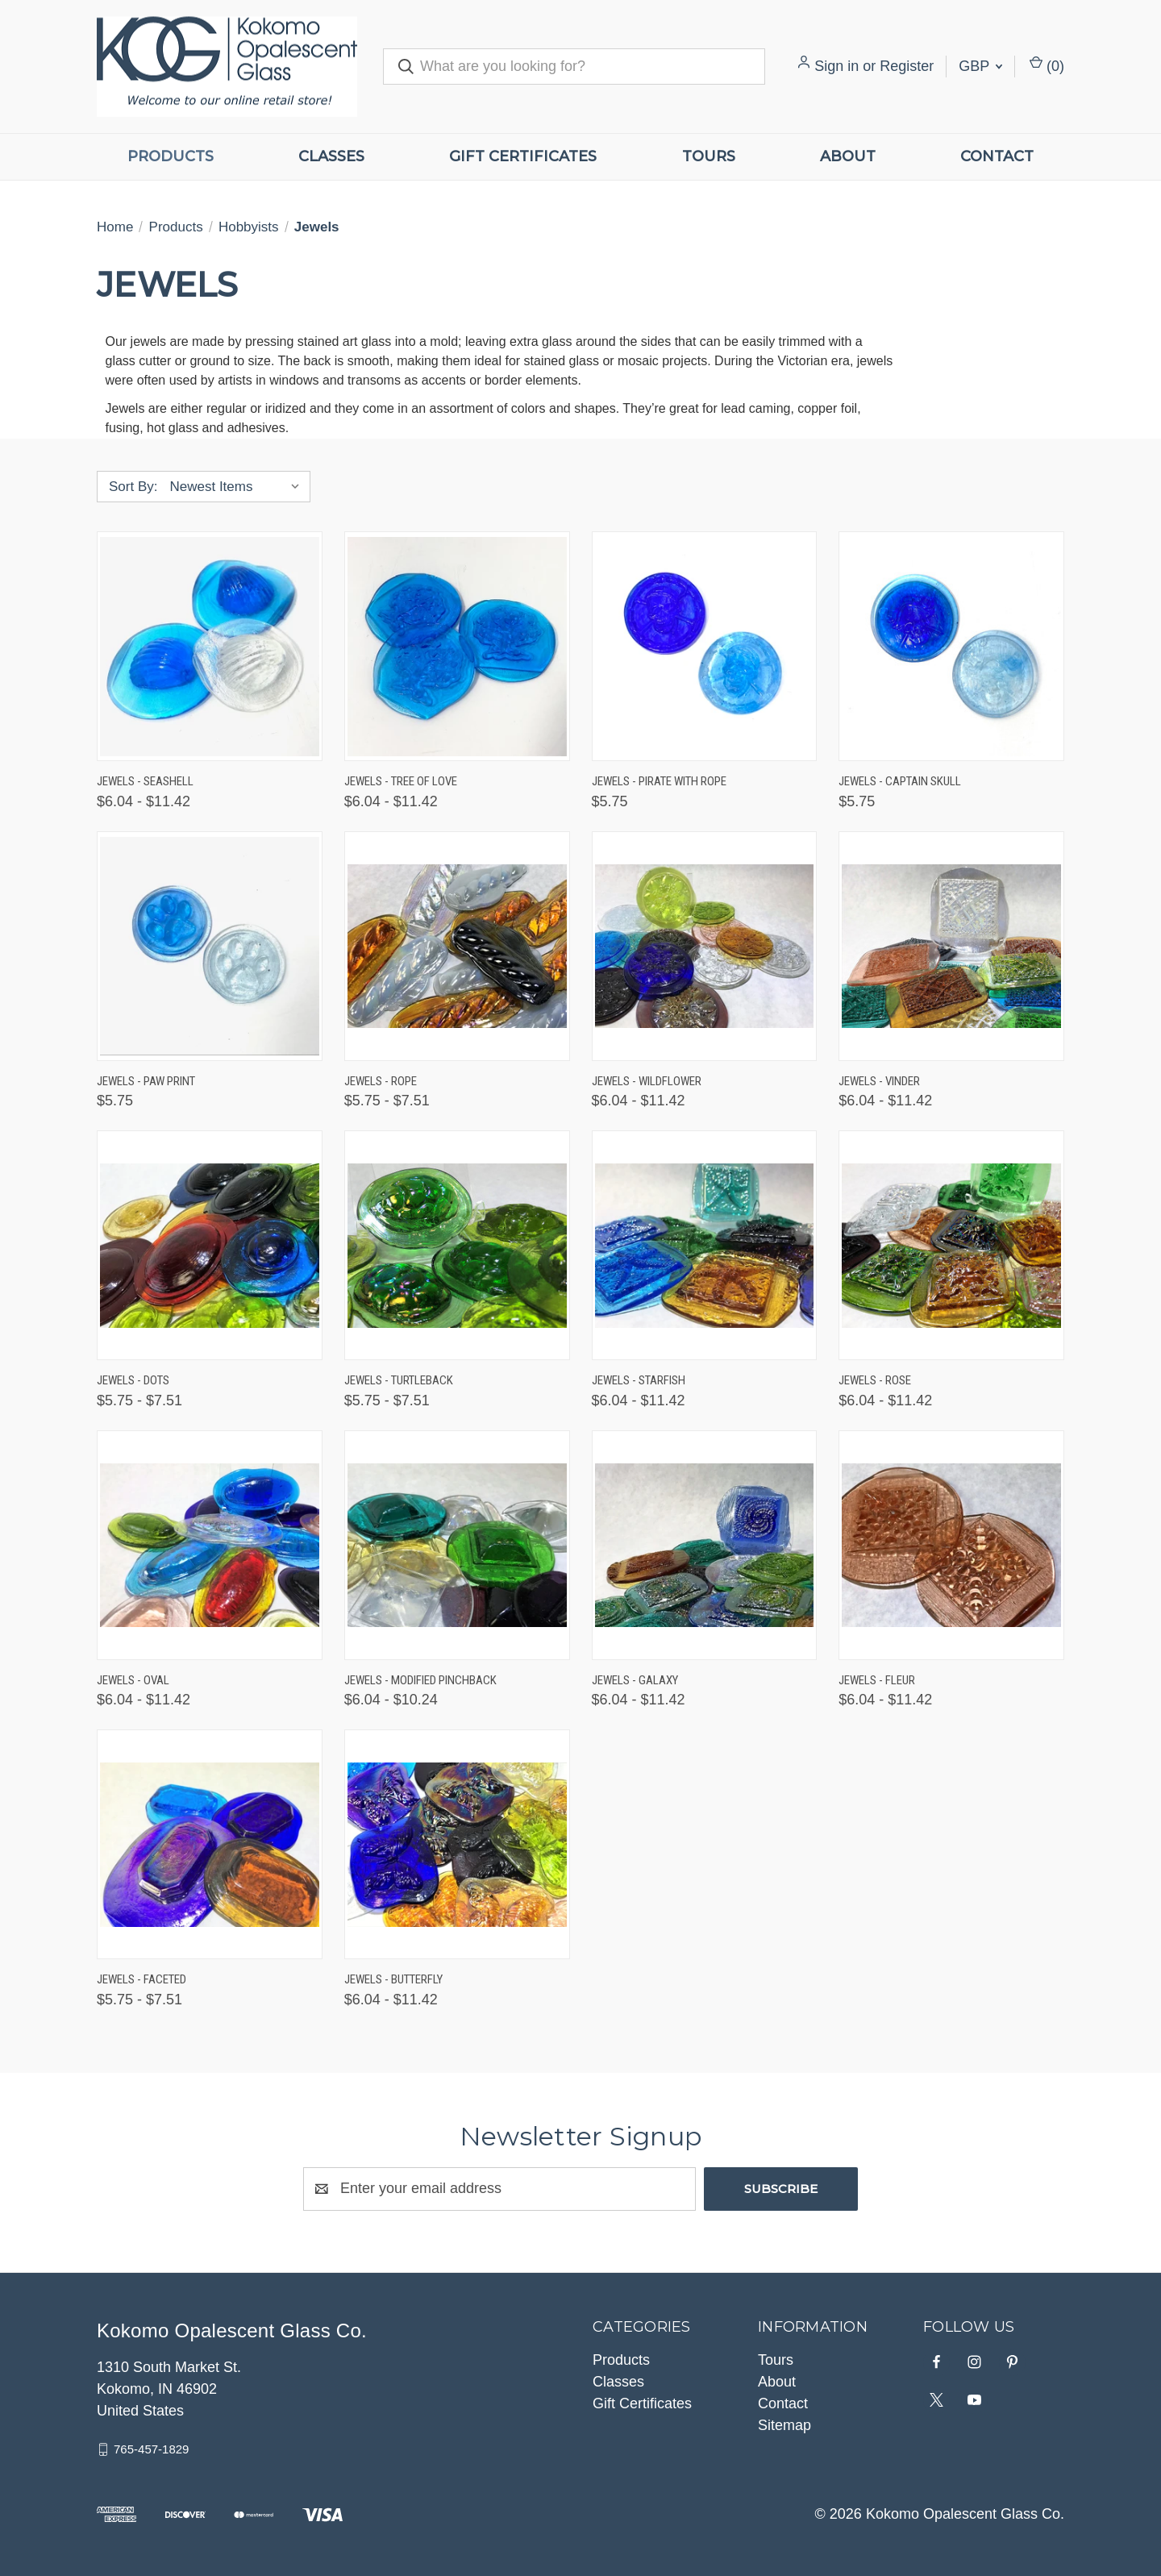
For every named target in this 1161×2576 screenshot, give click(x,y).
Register (907, 66)
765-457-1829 (151, 2449)
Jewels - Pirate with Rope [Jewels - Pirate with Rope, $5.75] (659, 781)
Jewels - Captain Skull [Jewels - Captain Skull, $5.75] (899, 781)
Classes (331, 156)
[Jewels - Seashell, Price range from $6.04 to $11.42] (209, 646)
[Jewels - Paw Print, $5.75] (209, 946)
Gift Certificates (523, 156)
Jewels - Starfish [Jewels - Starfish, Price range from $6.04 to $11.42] (638, 1380)
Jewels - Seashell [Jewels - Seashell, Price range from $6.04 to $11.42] (145, 781)
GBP (980, 66)
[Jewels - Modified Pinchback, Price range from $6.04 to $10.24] (457, 1545)
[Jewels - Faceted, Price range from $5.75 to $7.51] (209, 1844)
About (848, 156)
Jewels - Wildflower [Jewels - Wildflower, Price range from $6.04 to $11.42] (646, 1081)
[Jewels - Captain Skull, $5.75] (951, 646)
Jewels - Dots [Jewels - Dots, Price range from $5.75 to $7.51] (133, 1380)
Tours (708, 156)
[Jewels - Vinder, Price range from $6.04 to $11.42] (951, 946)
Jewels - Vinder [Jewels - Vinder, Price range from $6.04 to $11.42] (879, 1081)
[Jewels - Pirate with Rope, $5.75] (704, 646)
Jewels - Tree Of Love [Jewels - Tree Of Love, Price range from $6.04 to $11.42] (400, 781)
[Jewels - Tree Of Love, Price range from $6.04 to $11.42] (457, 646)
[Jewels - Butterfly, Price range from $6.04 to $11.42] (457, 1844)
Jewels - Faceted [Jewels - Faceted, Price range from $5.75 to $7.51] (141, 1979)
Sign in (836, 66)
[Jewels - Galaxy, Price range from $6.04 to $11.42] (704, 1545)
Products (170, 156)
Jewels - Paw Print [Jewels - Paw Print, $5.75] (146, 1081)
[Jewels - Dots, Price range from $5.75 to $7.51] (209, 1245)
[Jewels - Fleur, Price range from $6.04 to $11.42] (951, 1545)
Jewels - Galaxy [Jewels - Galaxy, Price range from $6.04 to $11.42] (635, 1680)
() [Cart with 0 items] (1047, 65)
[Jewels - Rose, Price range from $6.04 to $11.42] (951, 1245)
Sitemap (784, 2425)
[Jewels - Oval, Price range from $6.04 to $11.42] (209, 1545)
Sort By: (133, 486)
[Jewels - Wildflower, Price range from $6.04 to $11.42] (704, 946)
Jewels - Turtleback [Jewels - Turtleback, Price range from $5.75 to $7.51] (398, 1380)
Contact (997, 156)
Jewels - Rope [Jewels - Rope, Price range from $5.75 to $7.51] (380, 1081)
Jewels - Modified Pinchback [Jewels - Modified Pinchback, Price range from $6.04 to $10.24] (420, 1680)
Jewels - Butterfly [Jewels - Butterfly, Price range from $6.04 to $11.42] (393, 1979)
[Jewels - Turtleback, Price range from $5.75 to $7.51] (457, 1245)
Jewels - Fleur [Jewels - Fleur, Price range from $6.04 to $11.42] (876, 1680)
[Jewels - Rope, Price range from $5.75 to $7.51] (457, 946)
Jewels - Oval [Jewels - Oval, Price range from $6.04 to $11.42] (133, 1680)
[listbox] (238, 487)
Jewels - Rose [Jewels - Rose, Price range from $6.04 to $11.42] (874, 1380)
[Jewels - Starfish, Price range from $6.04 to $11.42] (704, 1245)
